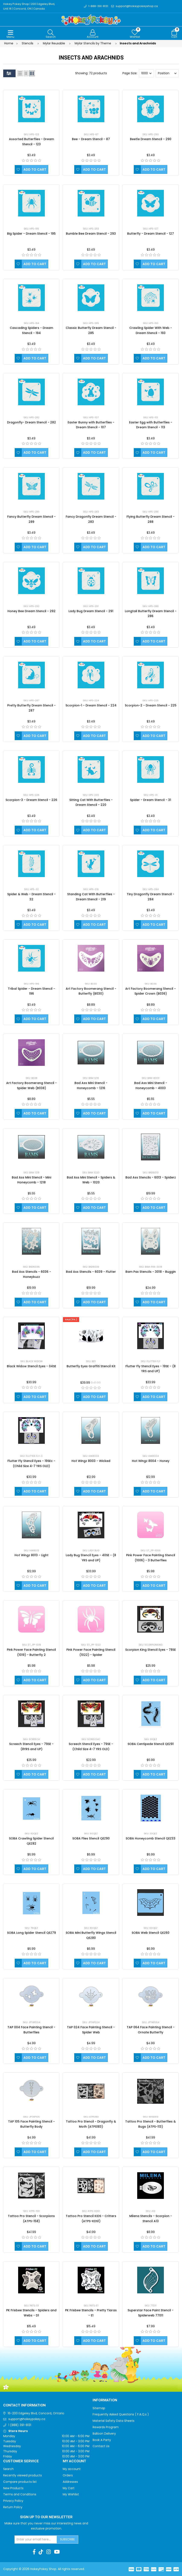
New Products (13, 2488)
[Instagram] (48, 2551)
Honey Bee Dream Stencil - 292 (31, 611)
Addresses (70, 2482)
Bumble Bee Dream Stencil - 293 (91, 233)
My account (72, 2469)
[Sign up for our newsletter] (36, 2539)
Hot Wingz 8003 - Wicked (90, 1461)
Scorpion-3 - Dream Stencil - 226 (31, 800)
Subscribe (67, 2539)
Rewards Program (106, 2427)
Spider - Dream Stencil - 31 (150, 800)
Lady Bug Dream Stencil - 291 (90, 611)
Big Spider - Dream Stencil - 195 (31, 233)
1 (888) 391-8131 (19, 2425)
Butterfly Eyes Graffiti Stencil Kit (91, 1366)
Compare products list (20, 2482)
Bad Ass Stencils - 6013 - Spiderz (150, 1177)
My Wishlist (71, 2494)
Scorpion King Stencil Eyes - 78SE (150, 1650)
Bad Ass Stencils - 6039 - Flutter (91, 1272)
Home (8, 43)
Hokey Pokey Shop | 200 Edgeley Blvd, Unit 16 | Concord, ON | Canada (29, 6)
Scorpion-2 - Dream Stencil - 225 (150, 705)
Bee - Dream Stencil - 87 (91, 139)
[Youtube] (57, 2551)
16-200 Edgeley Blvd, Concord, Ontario (36, 2413)
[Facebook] (34, 2551)
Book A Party (102, 2440)
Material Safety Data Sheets (113, 2421)
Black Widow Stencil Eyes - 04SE (31, 1366)
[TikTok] (41, 2551)
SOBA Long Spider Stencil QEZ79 (31, 1933)
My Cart (68, 2488)
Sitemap (99, 2408)
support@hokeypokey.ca (26, 2419)
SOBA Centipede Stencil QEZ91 (151, 1744)
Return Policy (12, 2507)
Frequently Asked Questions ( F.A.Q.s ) (121, 2414)
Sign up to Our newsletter (46, 2517)
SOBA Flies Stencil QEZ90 (91, 1838)
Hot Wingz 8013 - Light (31, 1555)
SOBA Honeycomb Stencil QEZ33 (150, 1838)
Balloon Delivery (104, 2433)
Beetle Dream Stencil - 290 (150, 139)
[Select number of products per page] (146, 73)
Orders (68, 2475)
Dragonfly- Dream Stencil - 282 (31, 422)
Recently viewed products (22, 2475)
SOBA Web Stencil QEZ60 (150, 1933)
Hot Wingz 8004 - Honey (150, 1461)
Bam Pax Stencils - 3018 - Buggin (150, 1272)
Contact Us (101, 2446)
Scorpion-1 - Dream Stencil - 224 (91, 705)
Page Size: (129, 73)
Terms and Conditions (19, 2494)
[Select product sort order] (167, 73)
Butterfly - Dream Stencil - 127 (150, 233)
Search (8, 2469)
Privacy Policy (13, 2501)
